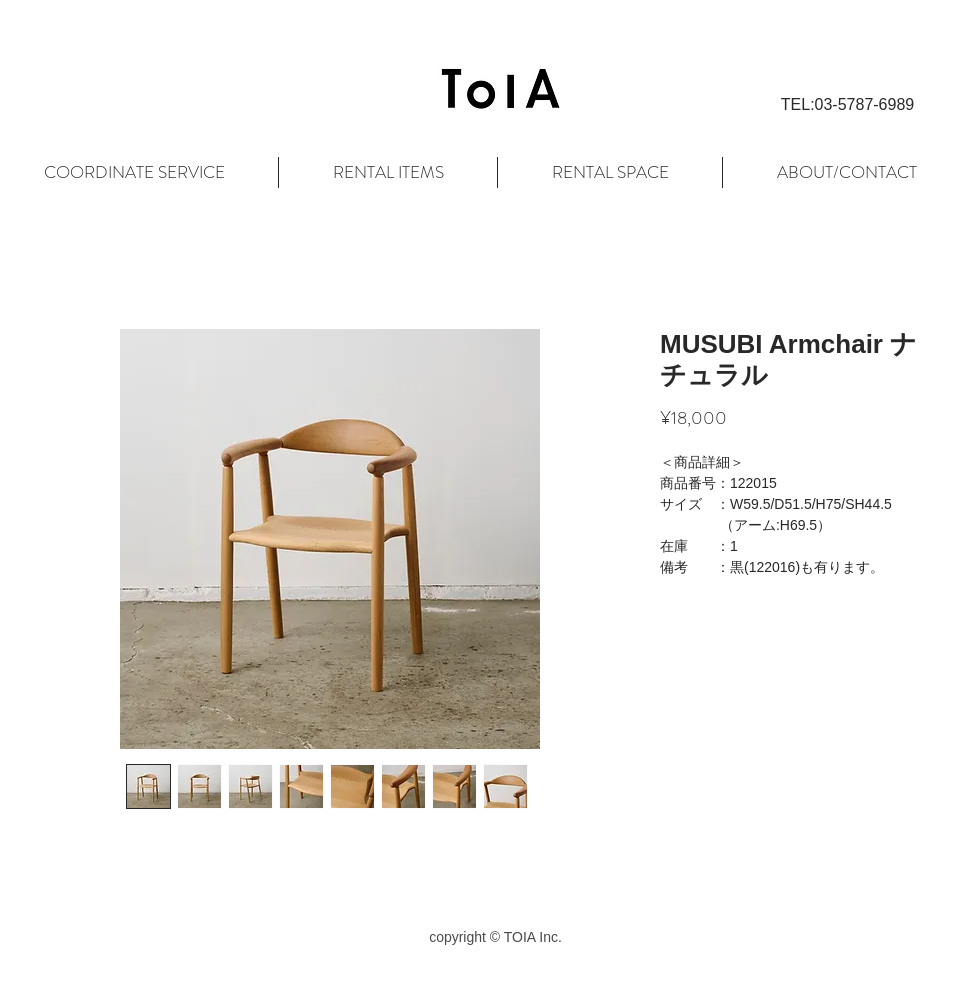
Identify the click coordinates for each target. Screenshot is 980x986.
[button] (847, 105)
